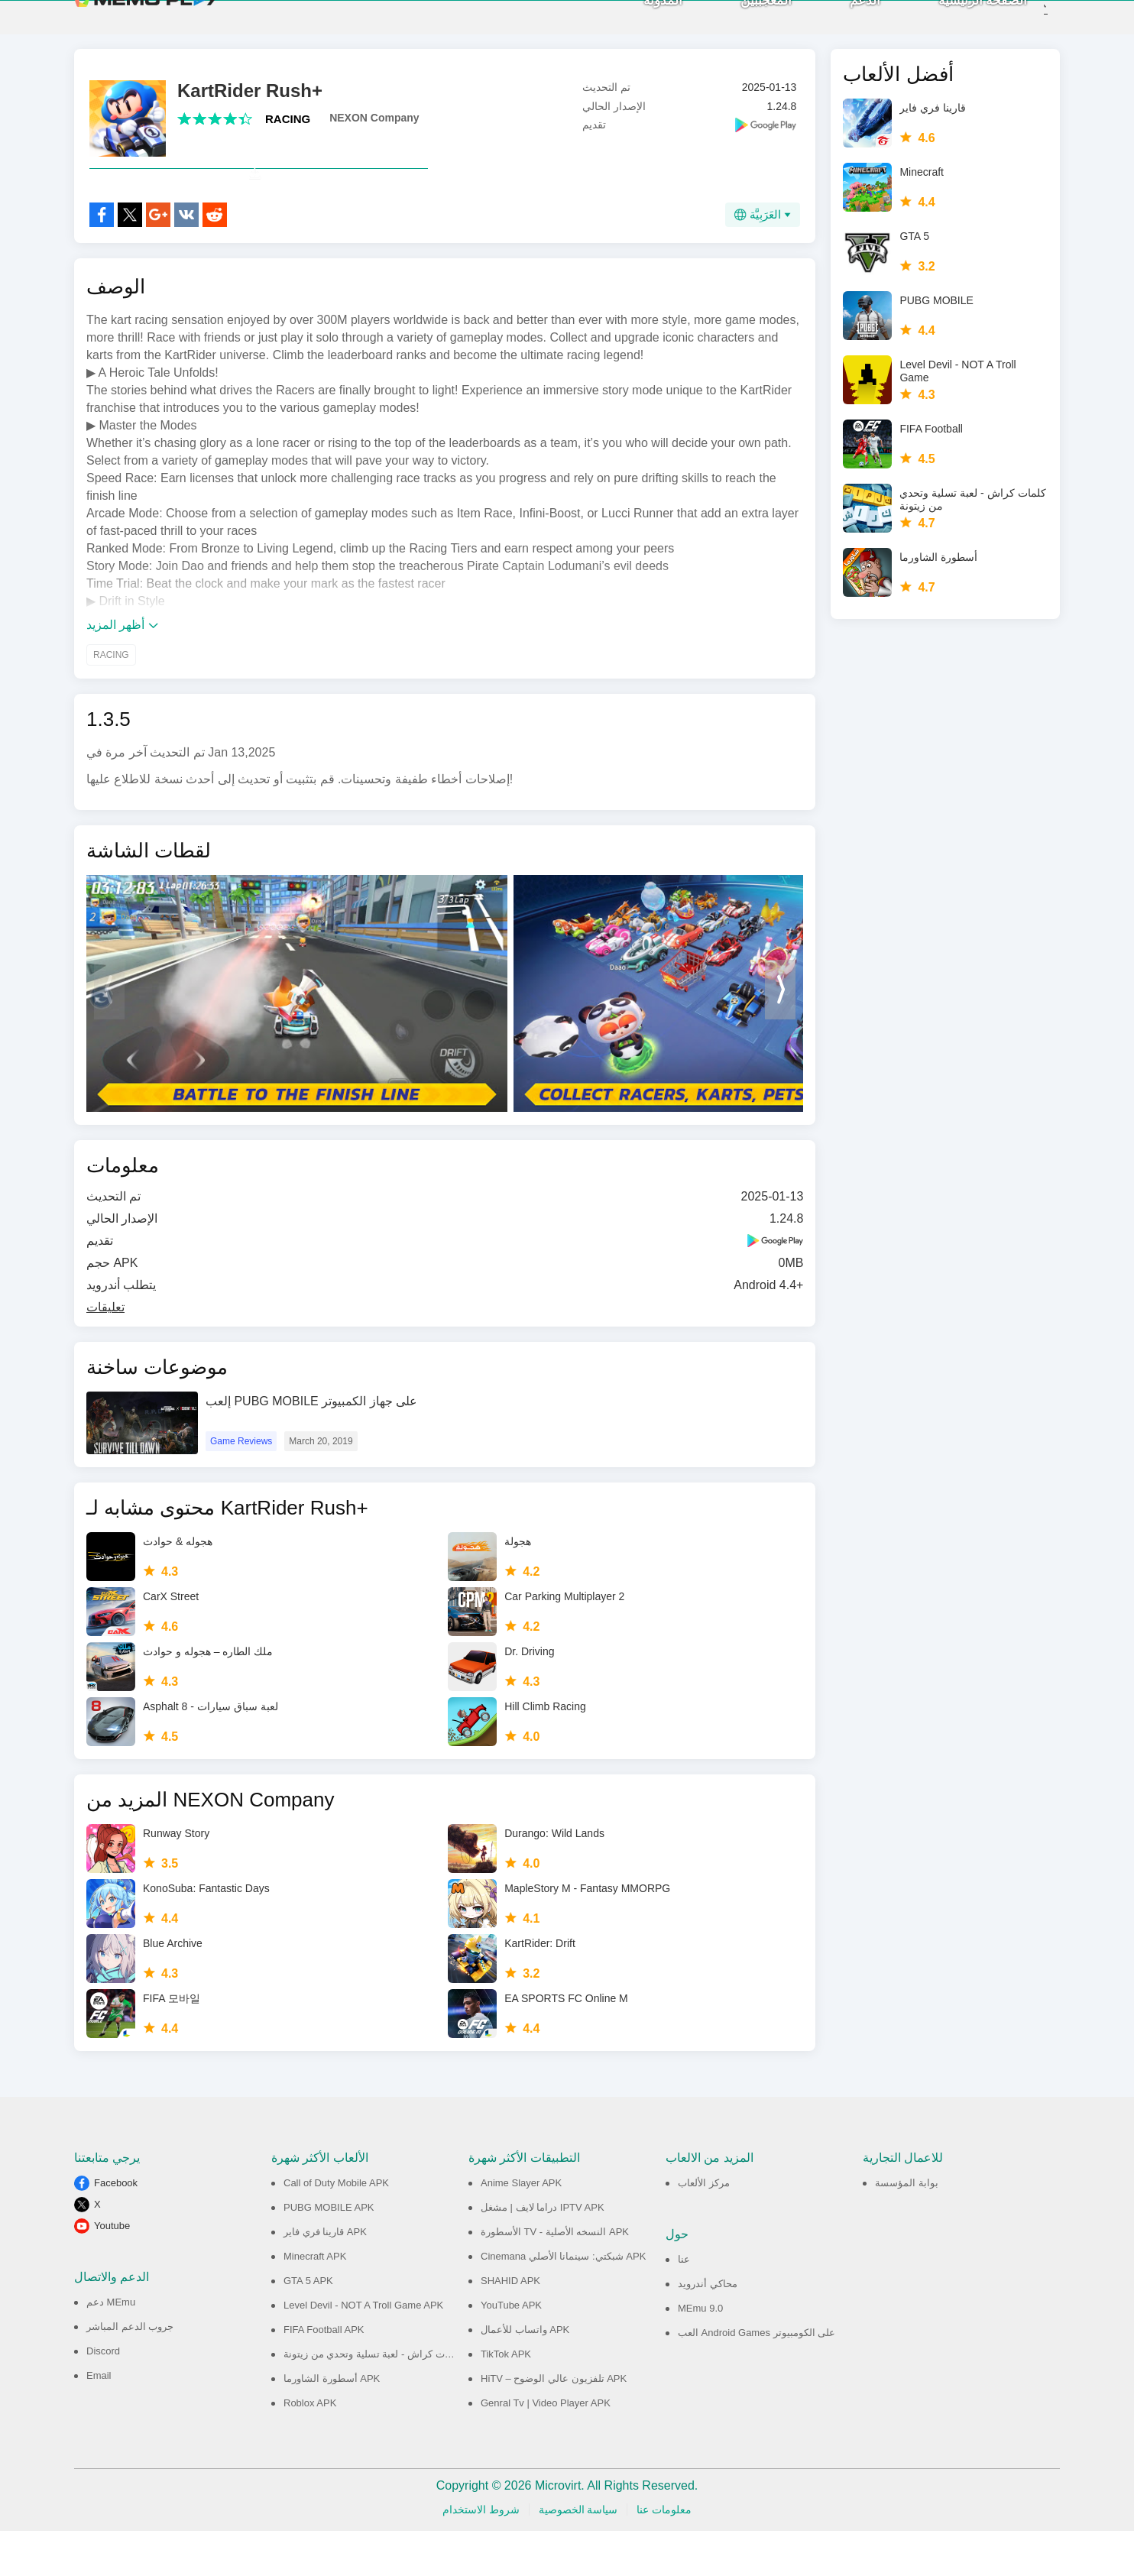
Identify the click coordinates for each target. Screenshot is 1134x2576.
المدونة (637, 23)
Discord (103, 2396)
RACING (287, 130)
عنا (684, 2304)
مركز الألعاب (704, 2228)
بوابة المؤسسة (906, 2228)
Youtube (112, 2270)
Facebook (116, 2228)
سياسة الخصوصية (578, 2554)
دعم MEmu (110, 2347)
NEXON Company (374, 129)
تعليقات (105, 1352)
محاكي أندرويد (707, 2329)
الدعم (840, 23)
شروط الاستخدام (481, 2554)
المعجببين (740, 23)
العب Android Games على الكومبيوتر (756, 2377)
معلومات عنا (664, 2554)
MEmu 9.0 (700, 2353)
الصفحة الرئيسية (958, 23)
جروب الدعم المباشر (129, 2371)
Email (99, 2420)
